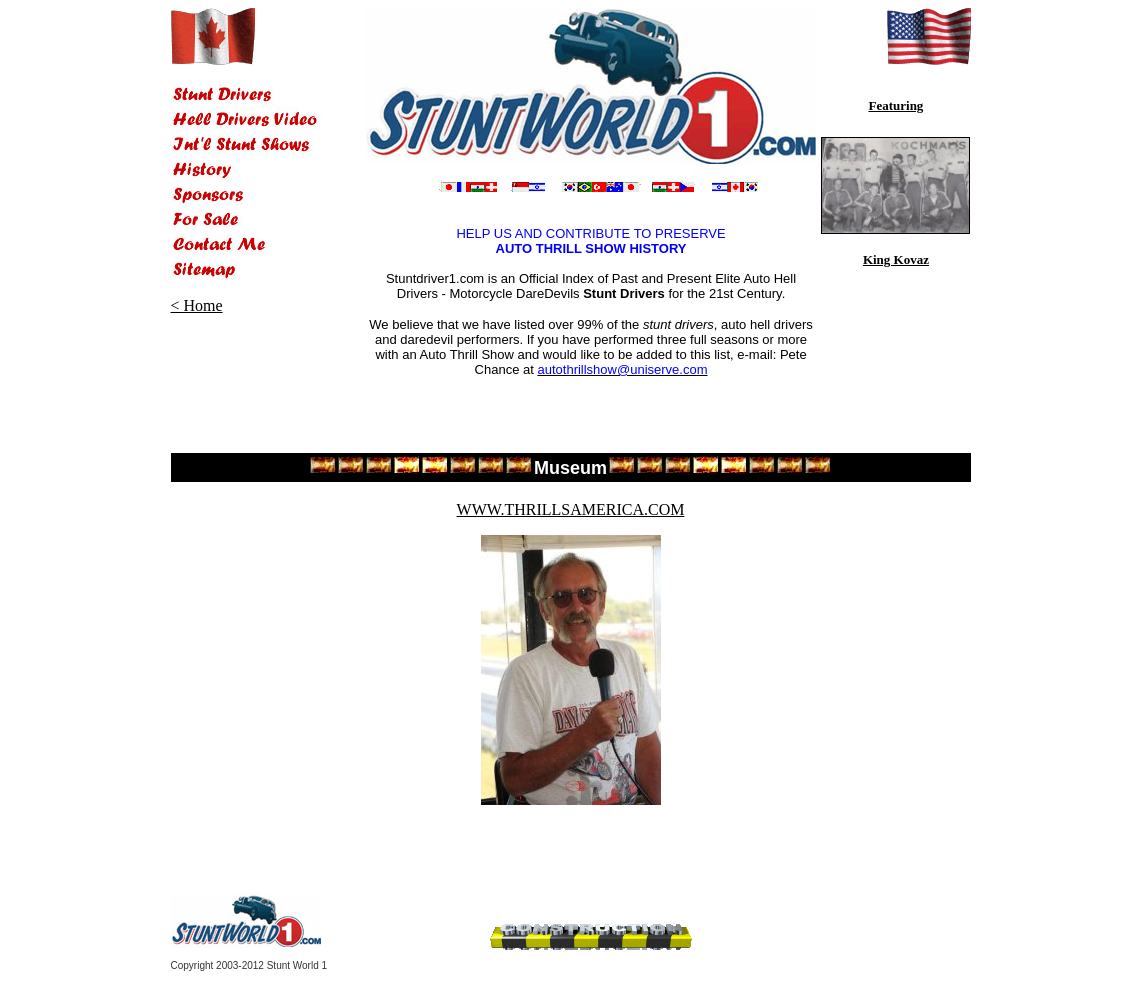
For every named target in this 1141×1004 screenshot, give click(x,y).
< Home (197, 305)
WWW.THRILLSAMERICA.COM (571, 509)
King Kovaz (896, 259)
